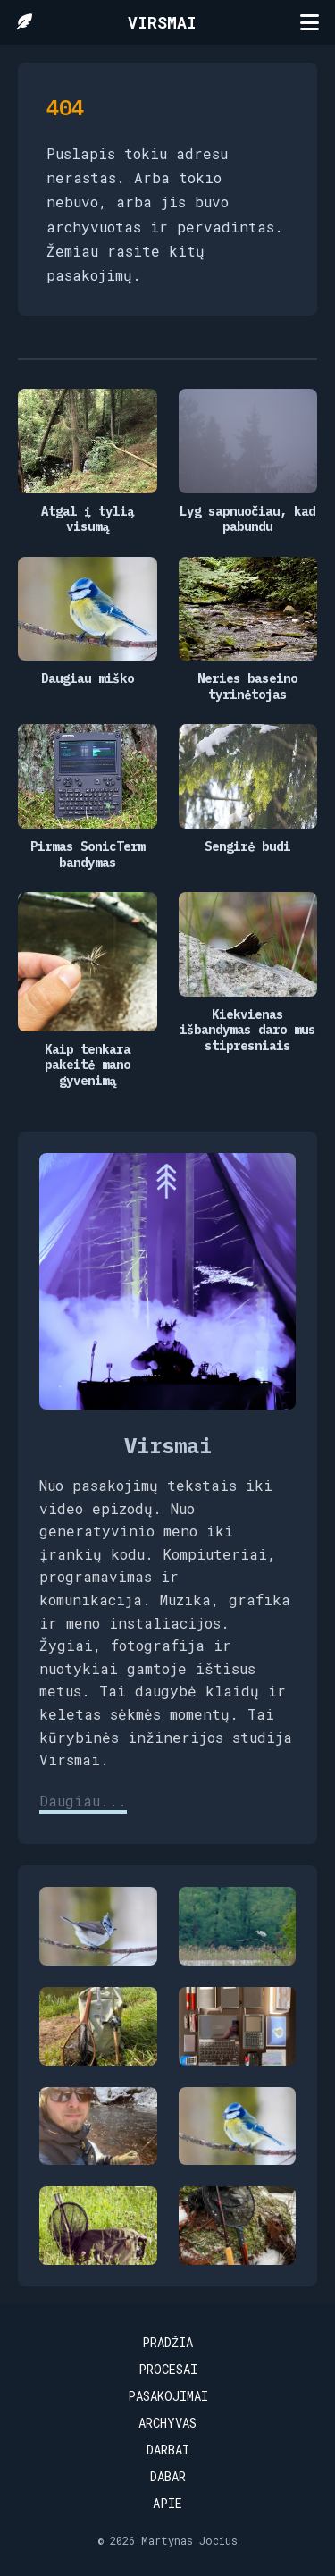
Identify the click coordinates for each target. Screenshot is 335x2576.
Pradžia (167, 2342)
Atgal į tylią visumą (87, 519)
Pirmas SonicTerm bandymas (87, 855)
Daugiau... (83, 1800)
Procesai (167, 2369)
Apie (167, 2503)
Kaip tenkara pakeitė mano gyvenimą (87, 1065)
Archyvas (167, 2422)
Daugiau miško (87, 678)
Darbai (168, 2449)
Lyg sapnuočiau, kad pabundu (247, 519)
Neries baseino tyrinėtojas (247, 687)
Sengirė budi (247, 846)
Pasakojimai (168, 2395)
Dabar (168, 2476)
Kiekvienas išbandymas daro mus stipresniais (247, 1030)
